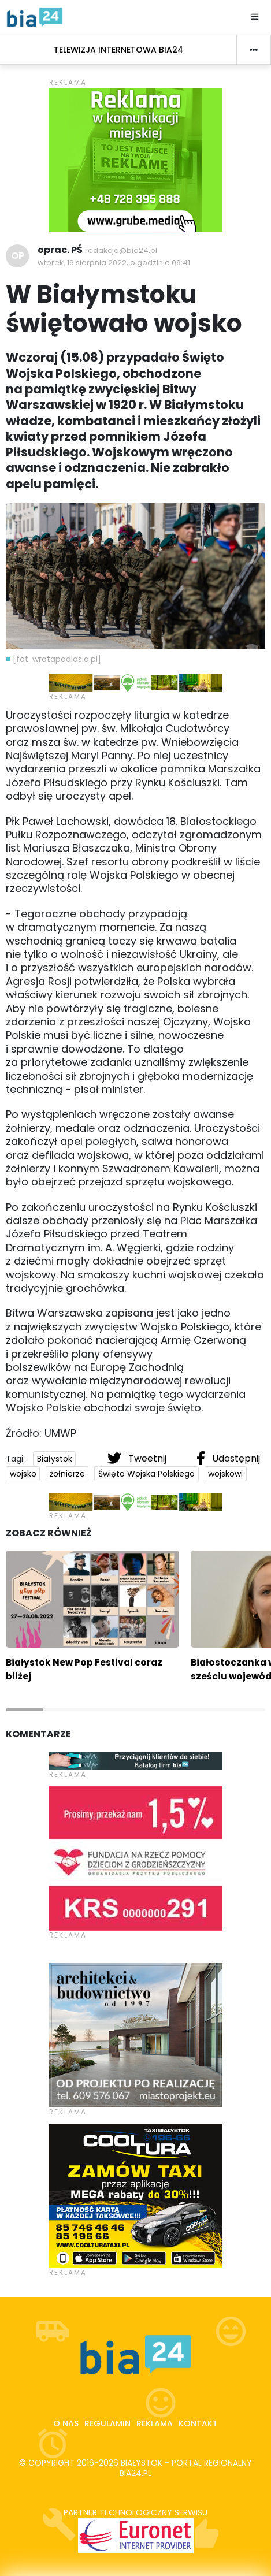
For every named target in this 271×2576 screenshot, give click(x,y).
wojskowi (225, 1474)
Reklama (154, 2423)
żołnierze (67, 1474)
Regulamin (107, 2423)
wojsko (23, 1474)
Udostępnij (228, 1458)
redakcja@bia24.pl (121, 250)
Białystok (54, 1458)
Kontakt (198, 2423)
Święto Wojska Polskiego (146, 1474)
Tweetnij (138, 1458)
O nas (66, 2423)
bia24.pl (135, 2473)
